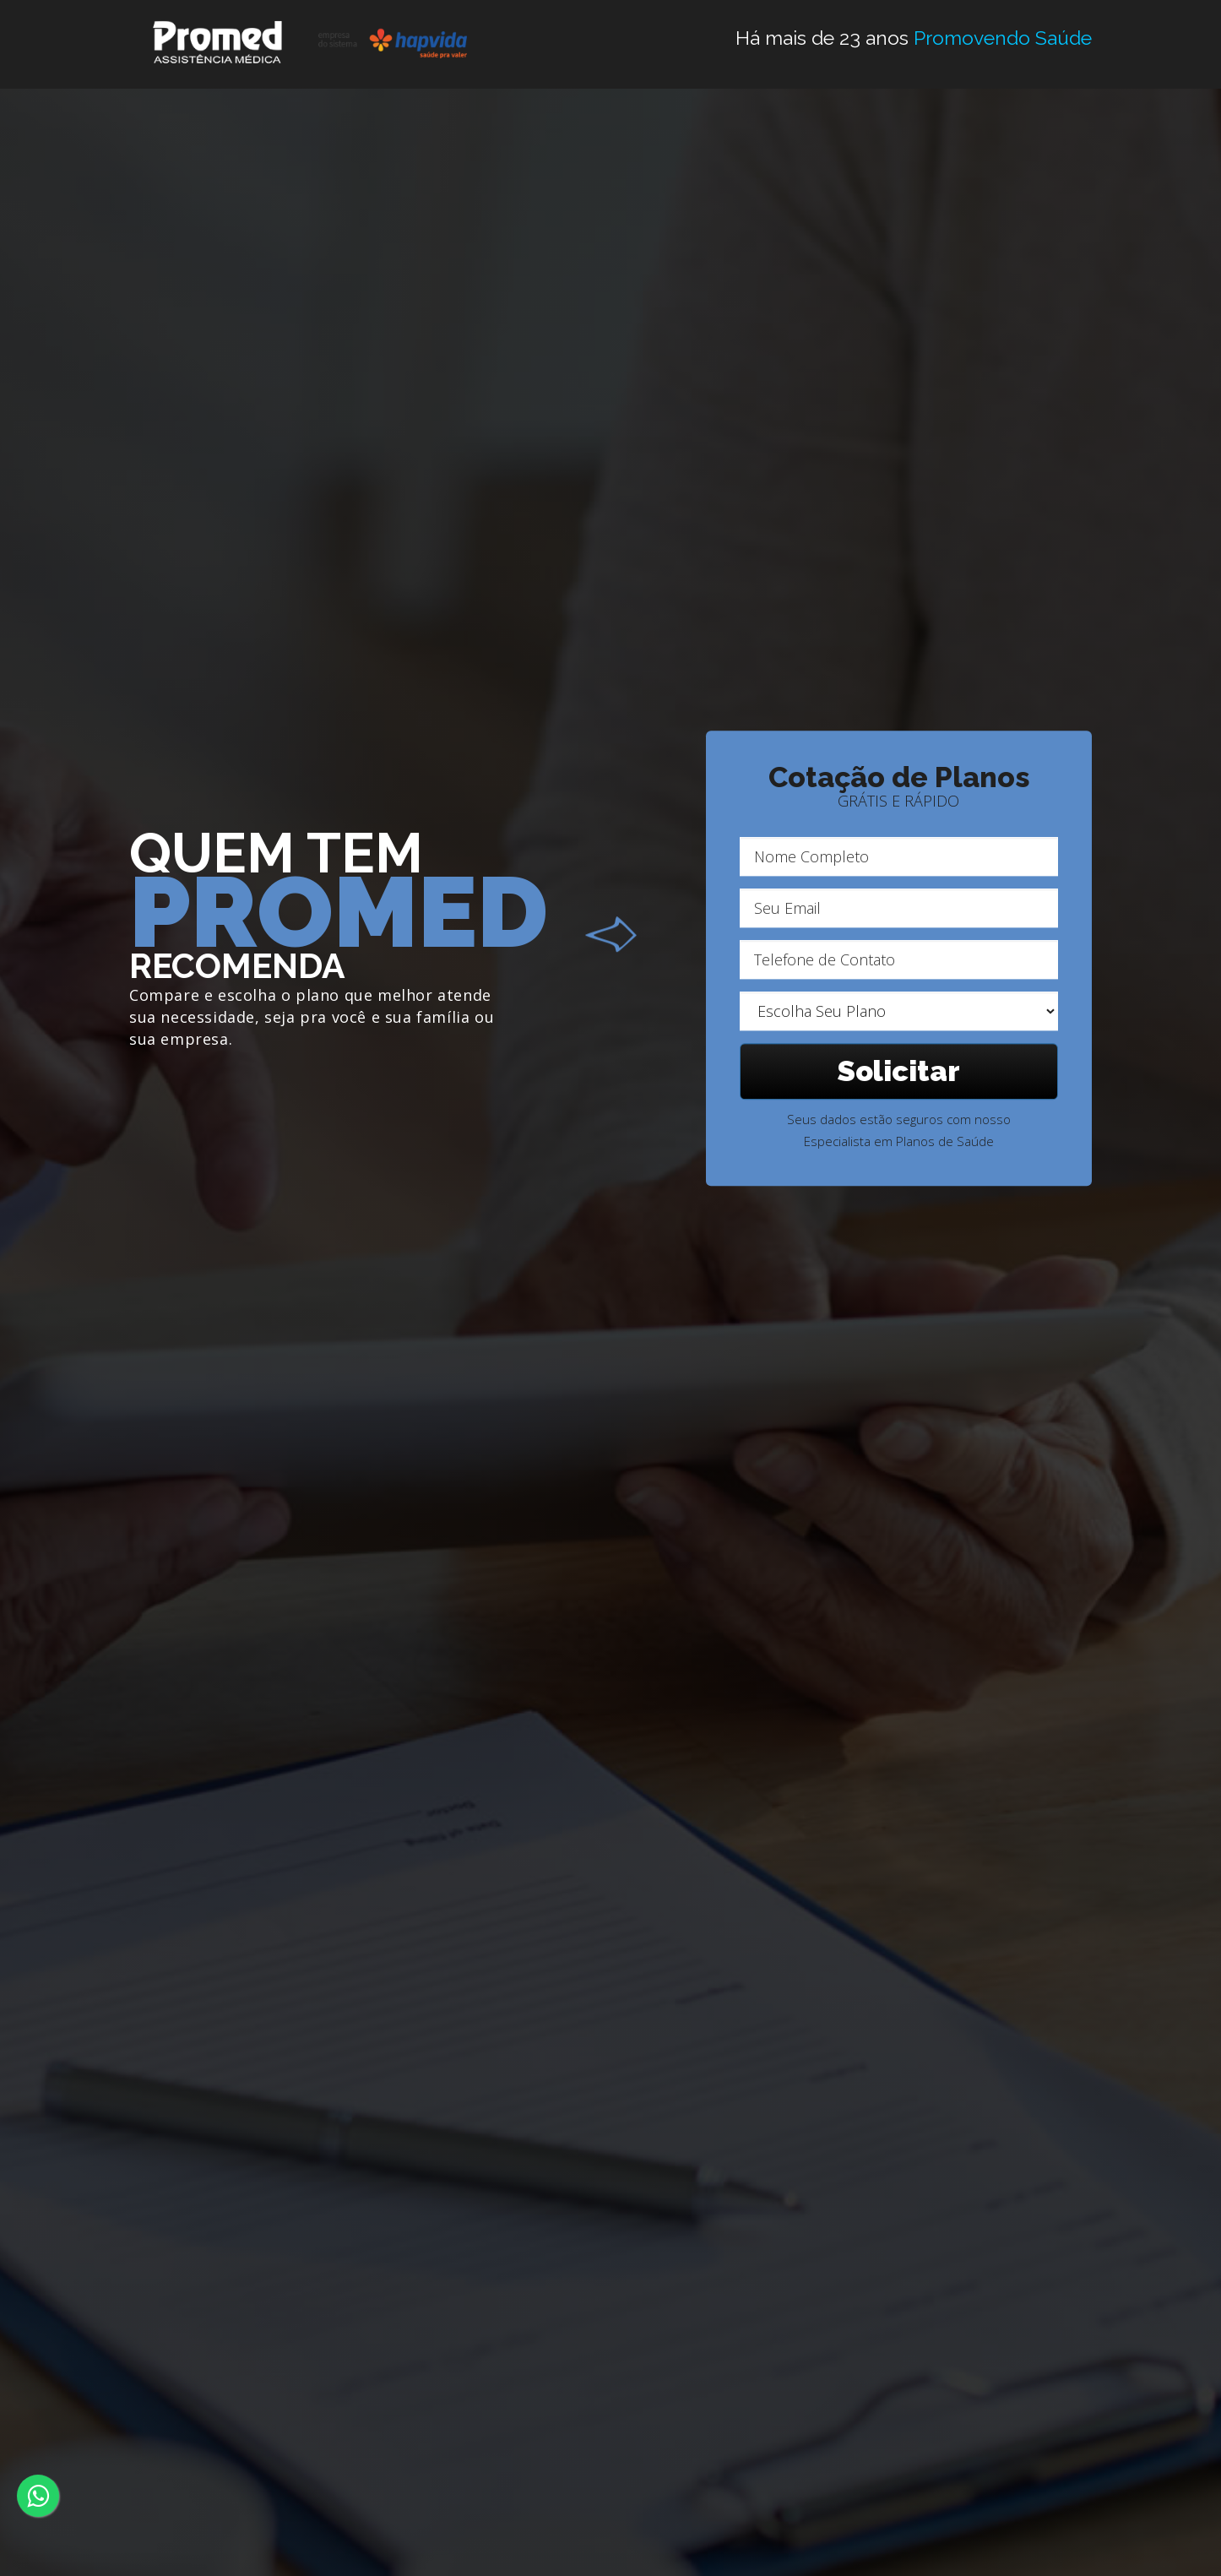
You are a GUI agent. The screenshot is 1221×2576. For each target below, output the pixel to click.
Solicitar (899, 1071)
